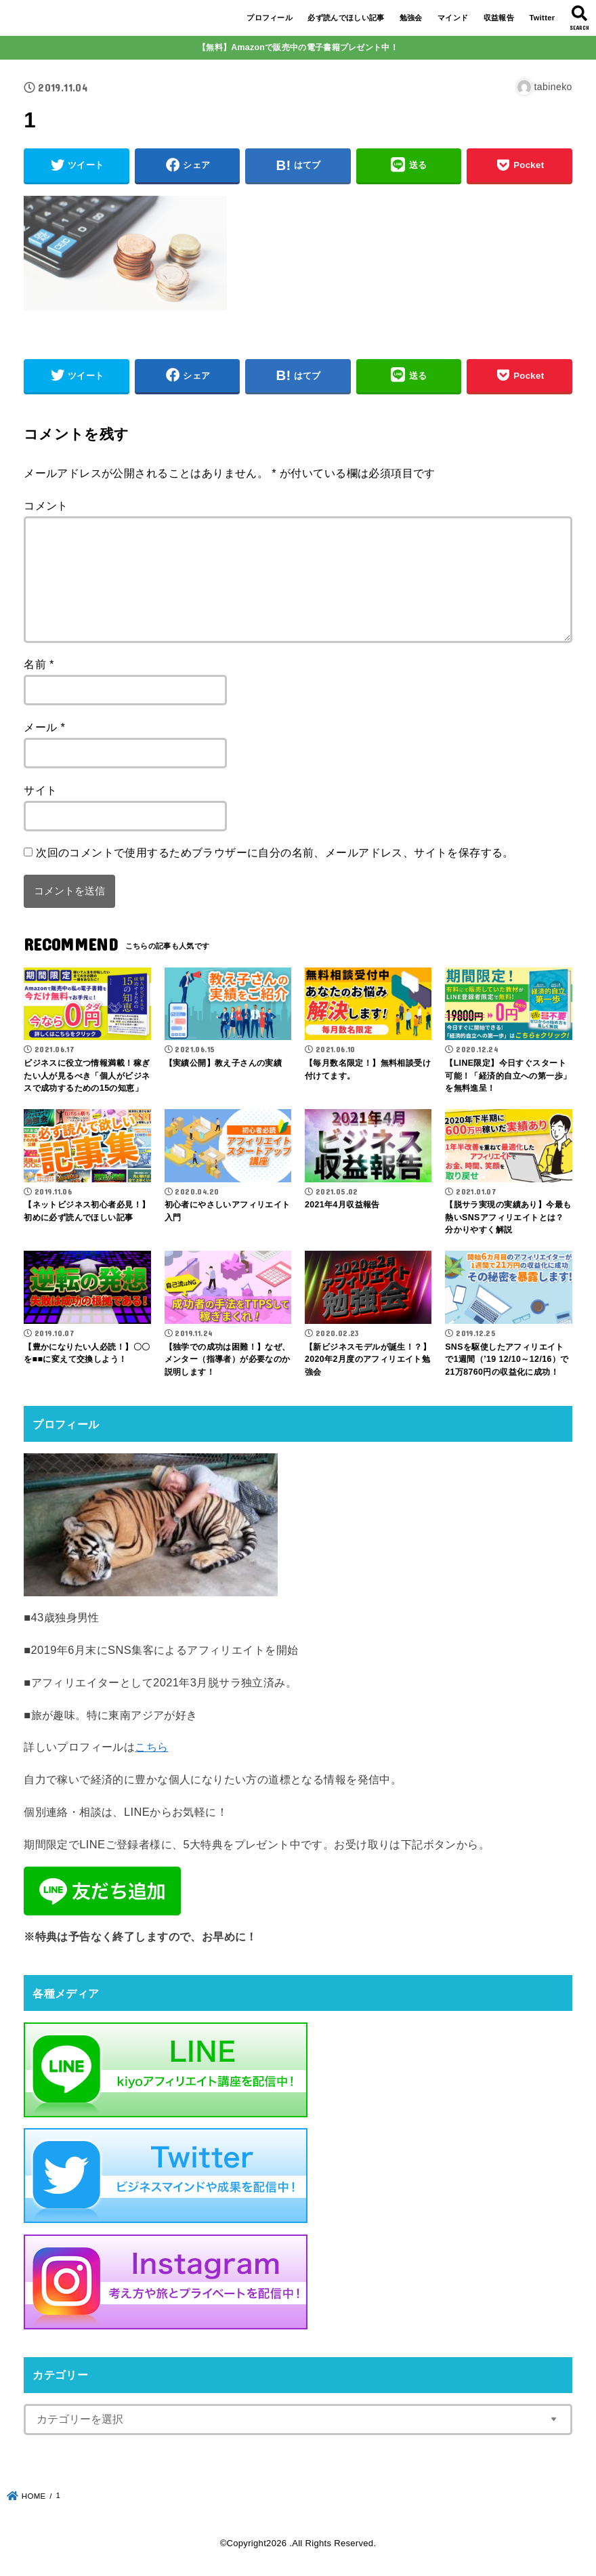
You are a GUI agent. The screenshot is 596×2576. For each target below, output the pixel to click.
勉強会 (411, 18)
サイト (40, 790)
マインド (453, 18)
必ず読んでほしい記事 (345, 18)
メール (44, 727)
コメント (46, 505)
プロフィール (270, 18)
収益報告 (499, 18)
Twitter (542, 18)
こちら (151, 1747)
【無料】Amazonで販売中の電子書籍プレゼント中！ (298, 47)
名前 (39, 664)
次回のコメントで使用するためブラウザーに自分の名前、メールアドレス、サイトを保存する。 (275, 852)
